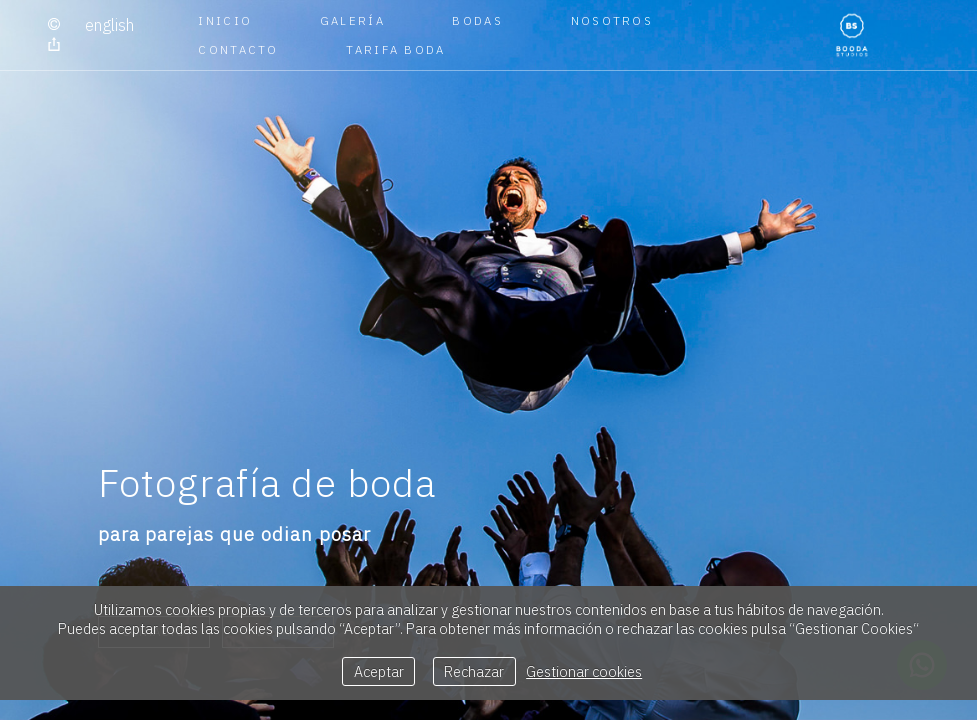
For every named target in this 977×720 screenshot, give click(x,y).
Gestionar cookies (584, 671)
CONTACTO (238, 49)
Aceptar (379, 671)
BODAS (477, 20)
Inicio (225, 20)
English (109, 25)
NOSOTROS (612, 20)
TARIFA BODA (395, 49)
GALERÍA (352, 20)
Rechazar (474, 671)
